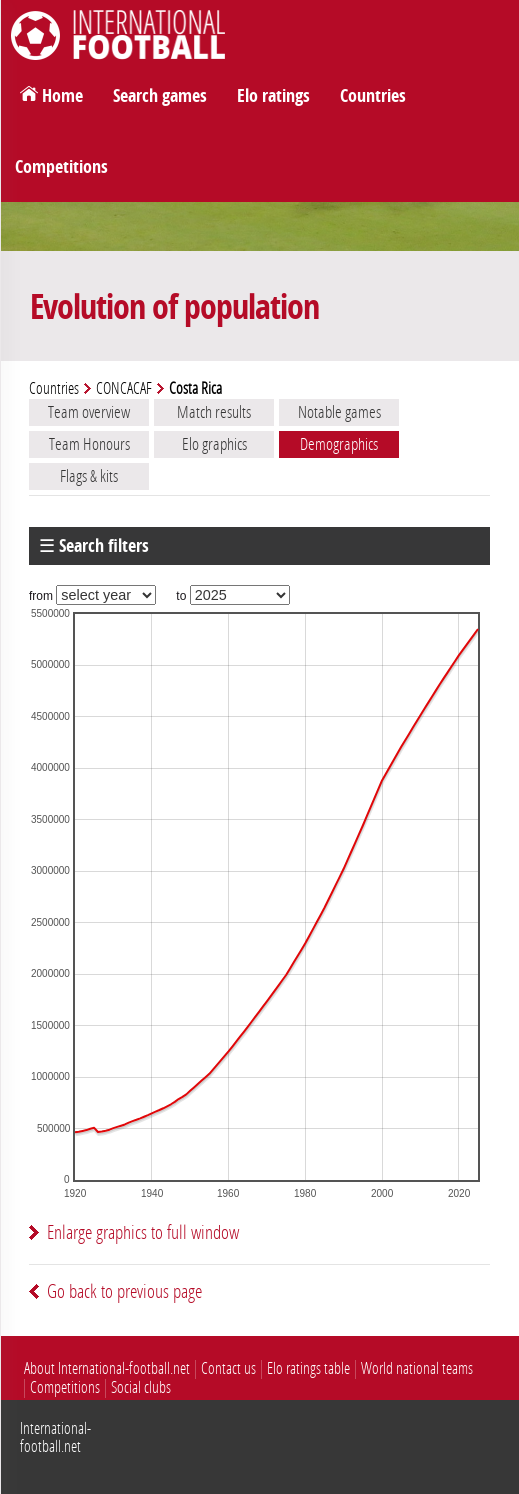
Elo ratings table (308, 1368)
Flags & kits (89, 476)
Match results (214, 412)
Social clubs (141, 1387)
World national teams (417, 1368)
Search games (160, 96)
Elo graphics (214, 444)
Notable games (339, 412)
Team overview (89, 412)
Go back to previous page (124, 1291)
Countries (373, 96)
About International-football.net (107, 1368)
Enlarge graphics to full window (143, 1232)
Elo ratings (273, 96)
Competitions (61, 167)
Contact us (228, 1368)
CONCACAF (124, 388)
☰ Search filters (94, 546)
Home (62, 96)
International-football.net (55, 1437)
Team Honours (89, 444)
